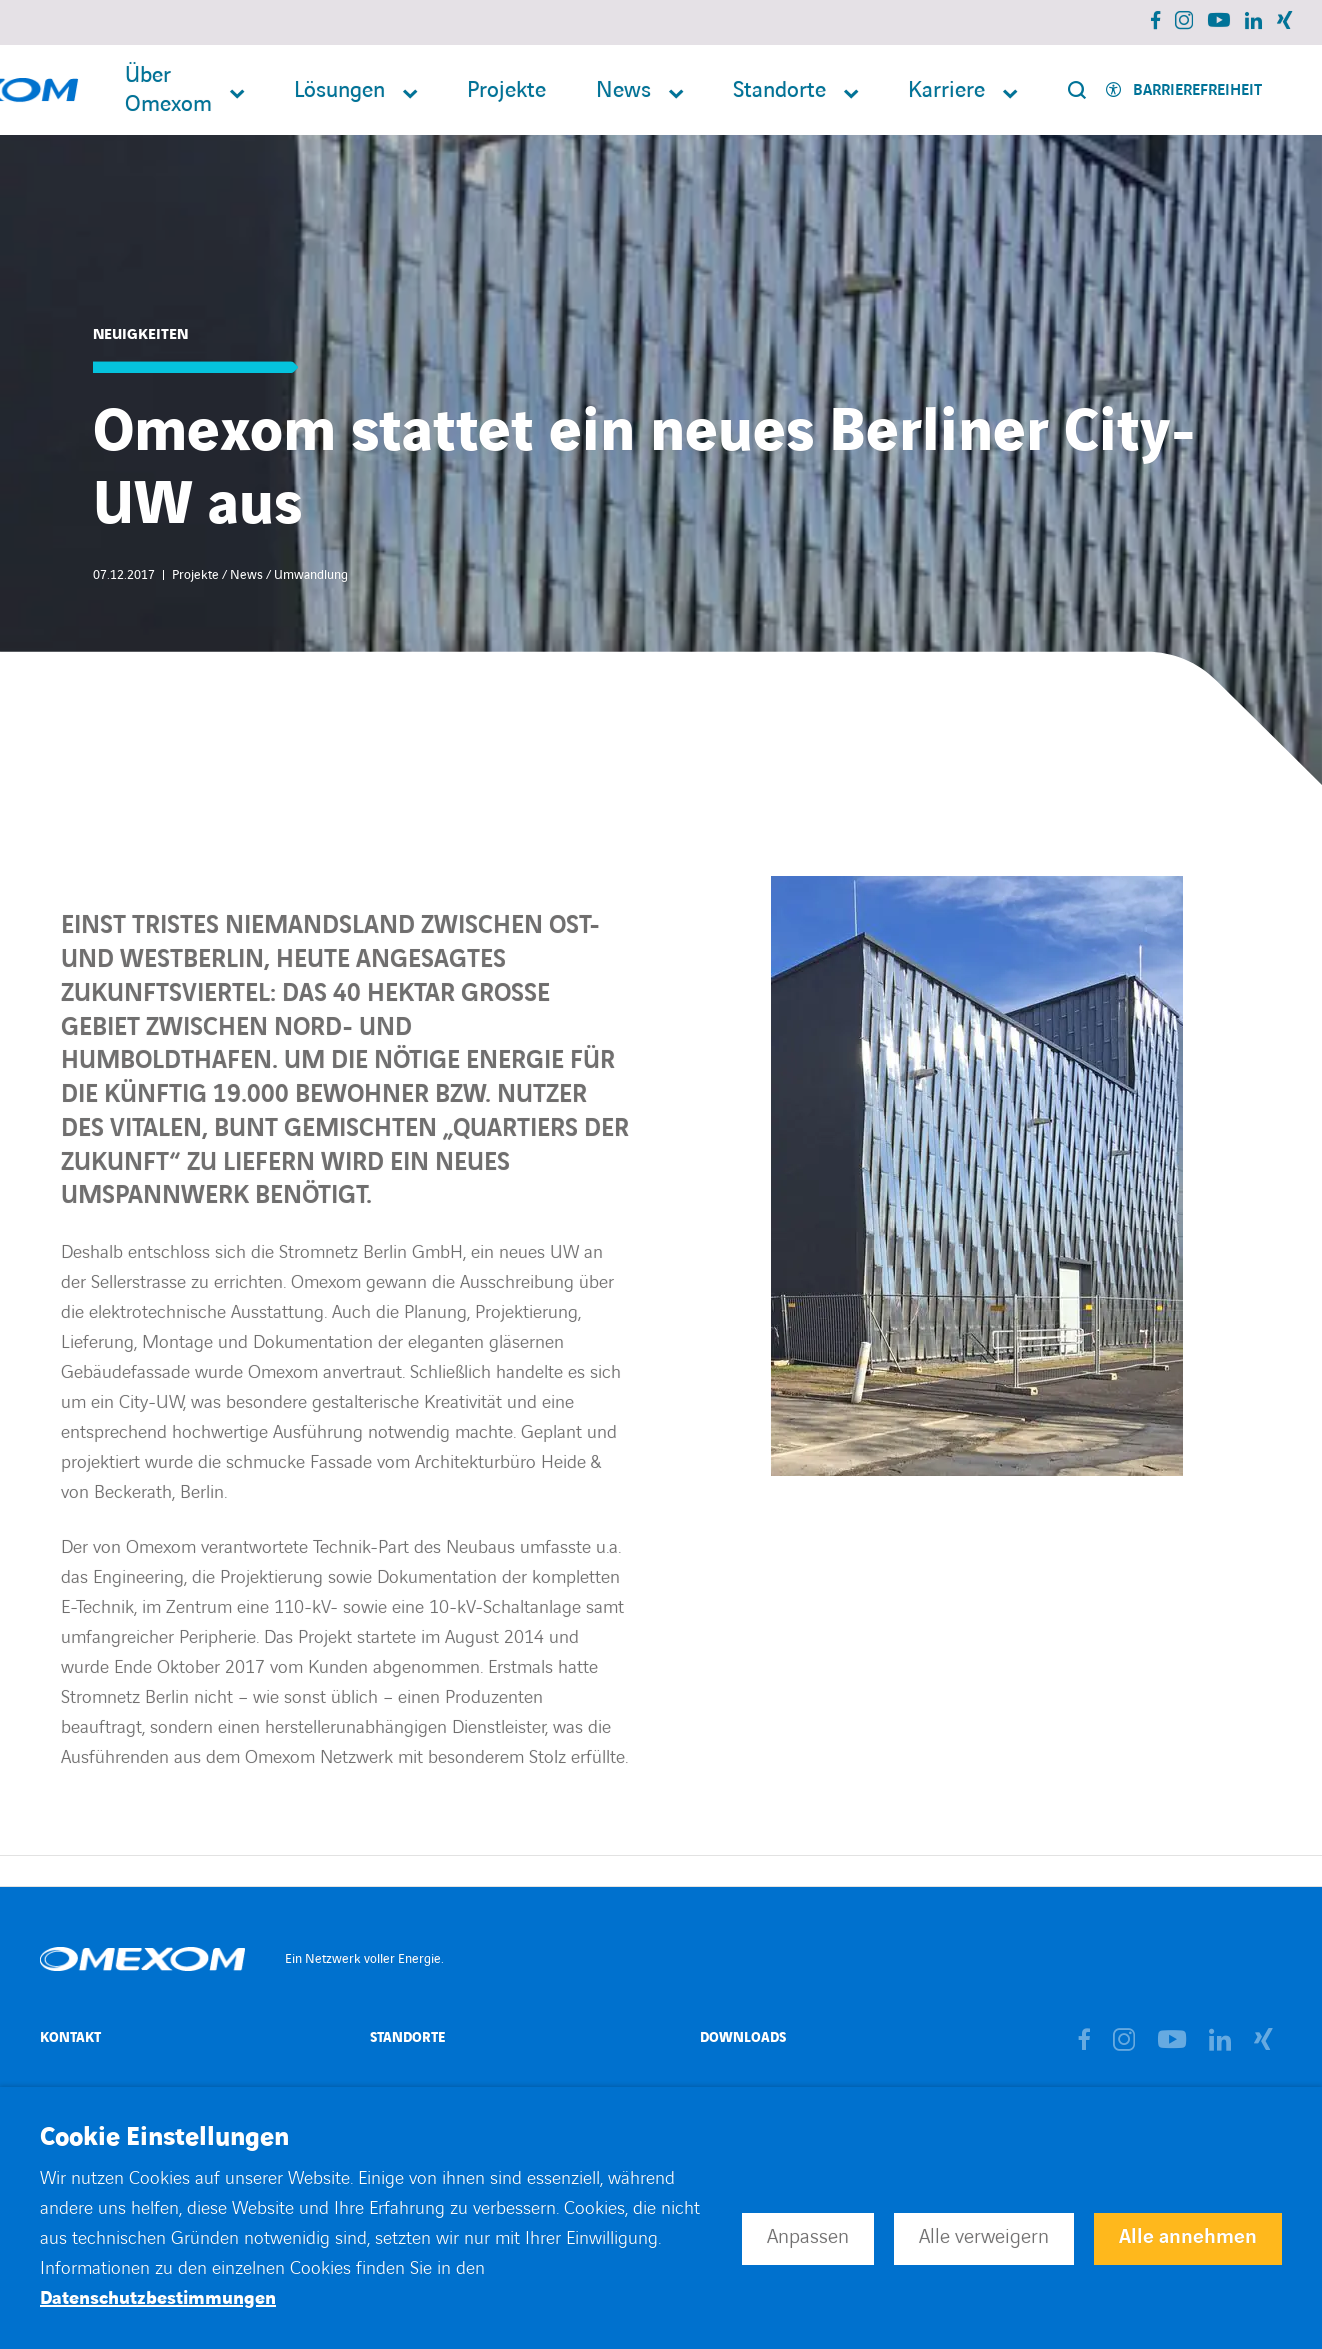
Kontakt (70, 2037)
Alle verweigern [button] (984, 2237)
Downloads (743, 2037)
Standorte (779, 90)
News (623, 90)
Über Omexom (168, 90)
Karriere (946, 90)
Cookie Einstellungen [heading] (164, 2138)
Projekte (506, 90)
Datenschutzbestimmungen (158, 2298)
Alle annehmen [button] (1188, 2237)
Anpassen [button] (808, 2237)
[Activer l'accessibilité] (1184, 90)
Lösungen (339, 90)
